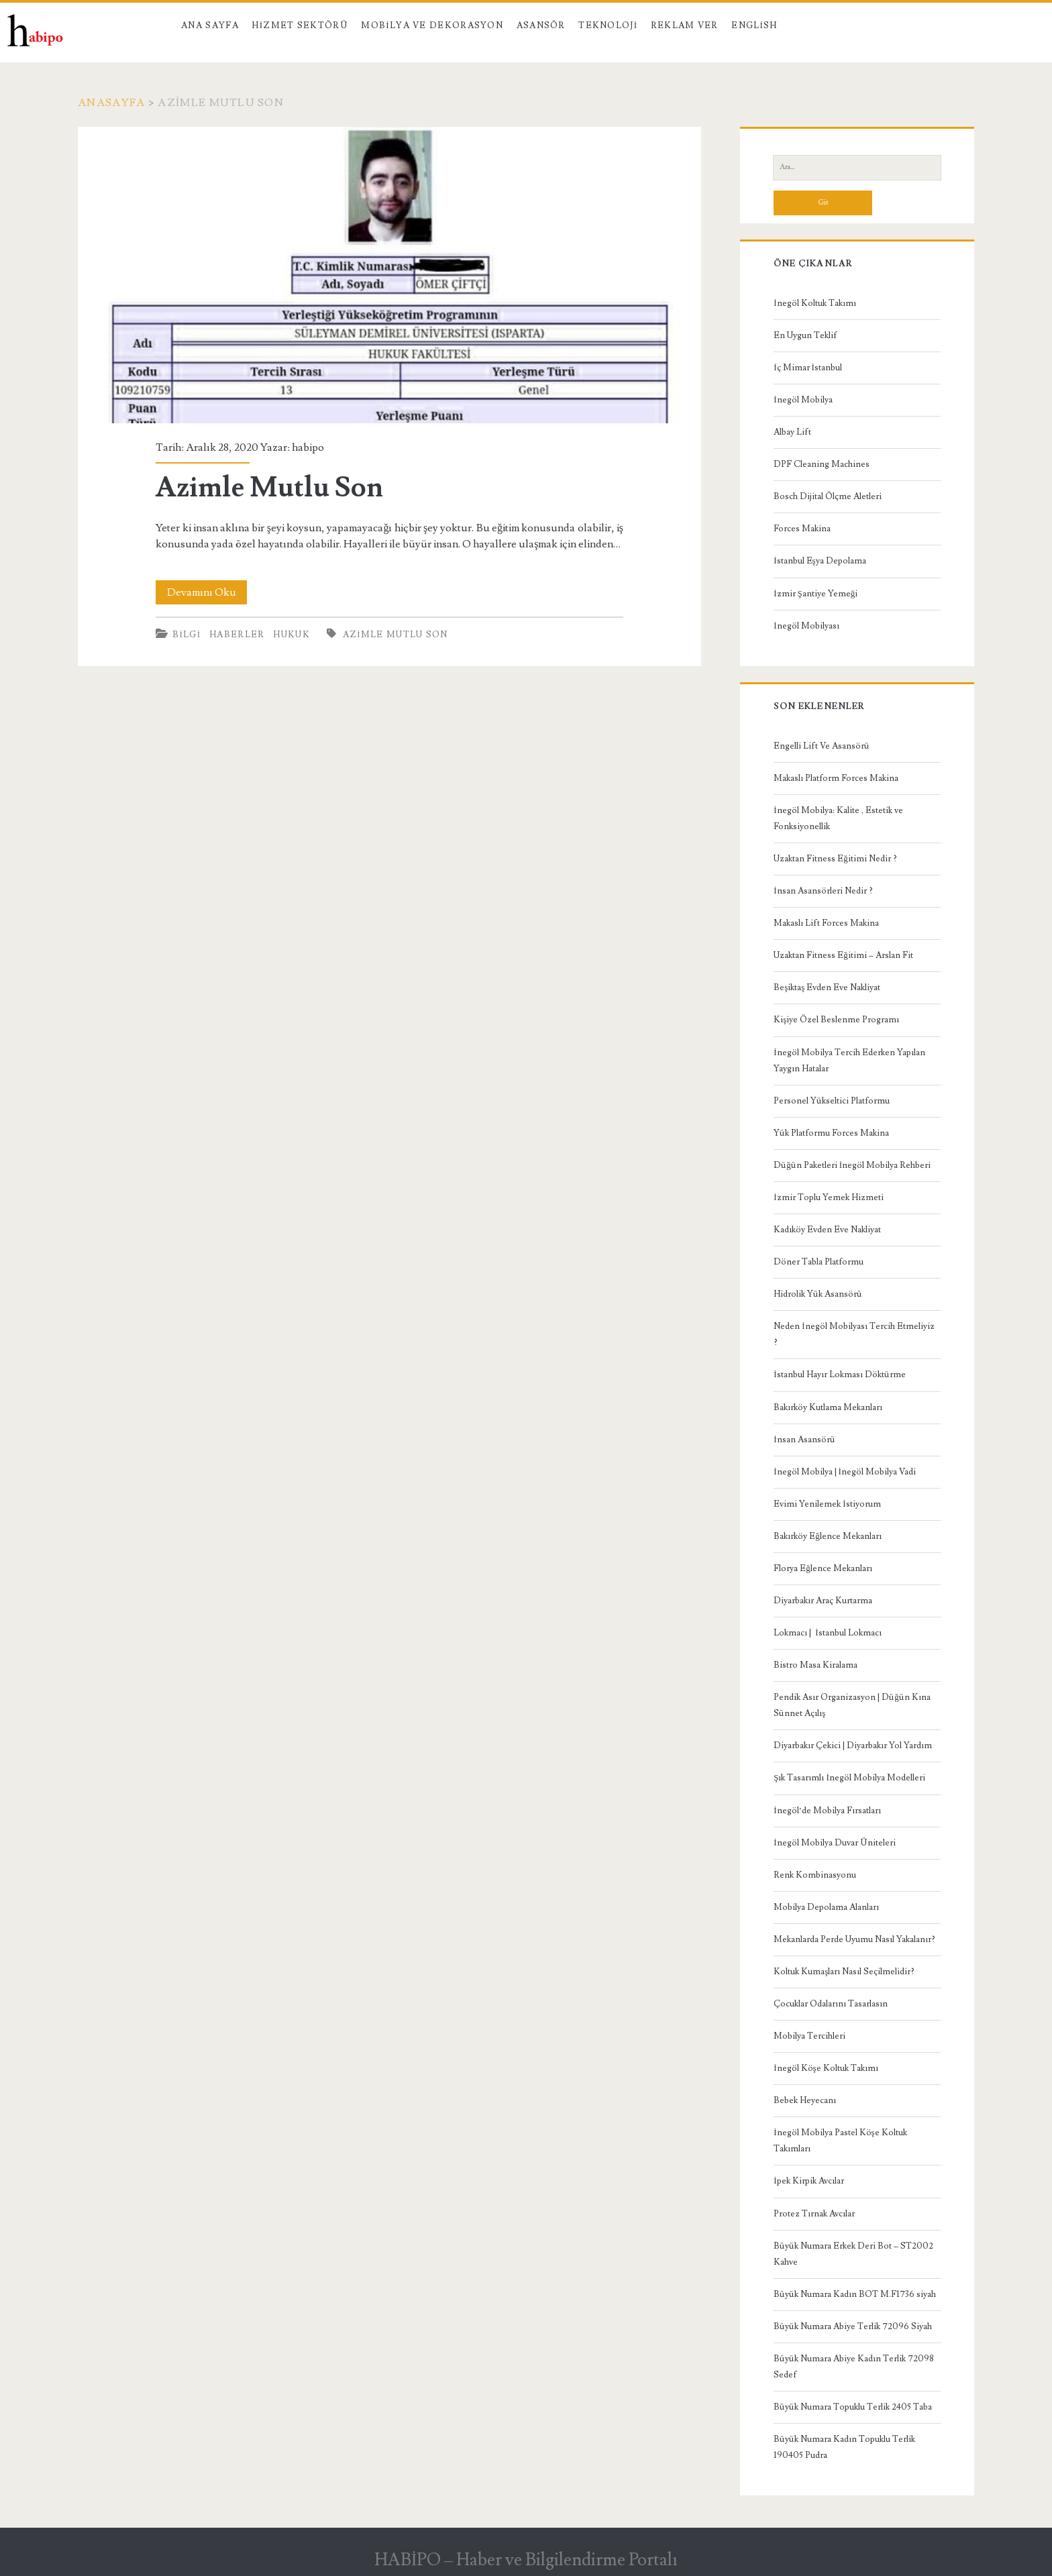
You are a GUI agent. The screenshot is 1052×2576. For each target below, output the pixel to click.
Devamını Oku (207, 592)
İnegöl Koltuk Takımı (814, 303)
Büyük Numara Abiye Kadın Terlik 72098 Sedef (854, 2366)
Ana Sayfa (210, 25)
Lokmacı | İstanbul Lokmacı (827, 1632)
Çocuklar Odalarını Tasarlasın (831, 2003)
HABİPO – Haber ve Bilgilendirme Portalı (526, 2559)
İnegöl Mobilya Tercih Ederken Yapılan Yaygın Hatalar (849, 1060)
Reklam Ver (685, 25)
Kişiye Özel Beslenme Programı (836, 1019)
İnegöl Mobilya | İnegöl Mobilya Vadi (845, 1471)
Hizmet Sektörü (300, 25)
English (754, 25)
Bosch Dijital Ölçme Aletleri (828, 496)
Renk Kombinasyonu (815, 1875)
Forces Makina (802, 528)
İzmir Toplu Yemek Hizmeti (828, 1197)
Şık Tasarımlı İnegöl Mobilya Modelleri (849, 1777)
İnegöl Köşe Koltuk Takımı (826, 2068)
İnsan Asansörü (804, 1439)
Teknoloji (607, 25)
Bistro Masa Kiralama (815, 1665)
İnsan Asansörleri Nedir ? (823, 890)
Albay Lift (792, 432)
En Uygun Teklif (805, 335)
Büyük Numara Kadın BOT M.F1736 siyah (855, 2294)
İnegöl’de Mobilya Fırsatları (827, 1810)
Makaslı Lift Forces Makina (826, 923)
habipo (308, 447)
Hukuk (291, 634)
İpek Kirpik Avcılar (808, 2181)
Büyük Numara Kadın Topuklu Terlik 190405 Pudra (844, 2447)
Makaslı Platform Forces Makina (836, 778)
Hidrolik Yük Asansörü (818, 1294)
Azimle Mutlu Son (389, 275)
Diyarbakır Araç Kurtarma (823, 1600)
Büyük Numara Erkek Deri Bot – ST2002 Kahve (853, 2254)
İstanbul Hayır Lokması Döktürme (839, 1374)
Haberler (236, 634)
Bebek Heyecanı (805, 2100)
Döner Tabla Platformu (818, 1261)
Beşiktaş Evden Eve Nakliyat (827, 987)
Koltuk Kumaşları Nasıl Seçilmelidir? (844, 1971)
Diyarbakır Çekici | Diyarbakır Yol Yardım (853, 1745)
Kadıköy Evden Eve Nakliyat (827, 1229)
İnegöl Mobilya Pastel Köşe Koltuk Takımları (840, 2140)
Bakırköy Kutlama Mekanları (828, 1407)
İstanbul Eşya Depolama (819, 560)
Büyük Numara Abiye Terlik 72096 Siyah (853, 2326)
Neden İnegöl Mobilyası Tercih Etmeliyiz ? (854, 1334)
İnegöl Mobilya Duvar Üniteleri (834, 1842)
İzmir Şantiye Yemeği (815, 593)
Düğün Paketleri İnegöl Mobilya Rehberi (852, 1165)
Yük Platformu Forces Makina (831, 1133)
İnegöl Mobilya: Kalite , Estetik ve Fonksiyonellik (838, 818)
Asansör (541, 25)
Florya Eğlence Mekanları (823, 1568)
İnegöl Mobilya (803, 399)
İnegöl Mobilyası (806, 626)
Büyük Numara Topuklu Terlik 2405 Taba (853, 2407)
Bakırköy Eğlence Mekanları (828, 1536)
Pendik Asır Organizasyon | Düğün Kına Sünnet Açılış (852, 1705)
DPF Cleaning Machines (822, 464)
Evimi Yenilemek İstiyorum (827, 1504)
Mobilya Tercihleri (809, 2036)
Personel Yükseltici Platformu (832, 1100)
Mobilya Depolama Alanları (826, 1907)
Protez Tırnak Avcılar (814, 2213)
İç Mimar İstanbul (808, 367)
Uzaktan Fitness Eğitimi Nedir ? (835, 858)
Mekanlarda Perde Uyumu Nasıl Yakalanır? (854, 1939)
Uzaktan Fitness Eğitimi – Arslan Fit (843, 955)
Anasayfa (111, 102)
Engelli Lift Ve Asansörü (822, 746)
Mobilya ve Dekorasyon (432, 25)
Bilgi (186, 634)
